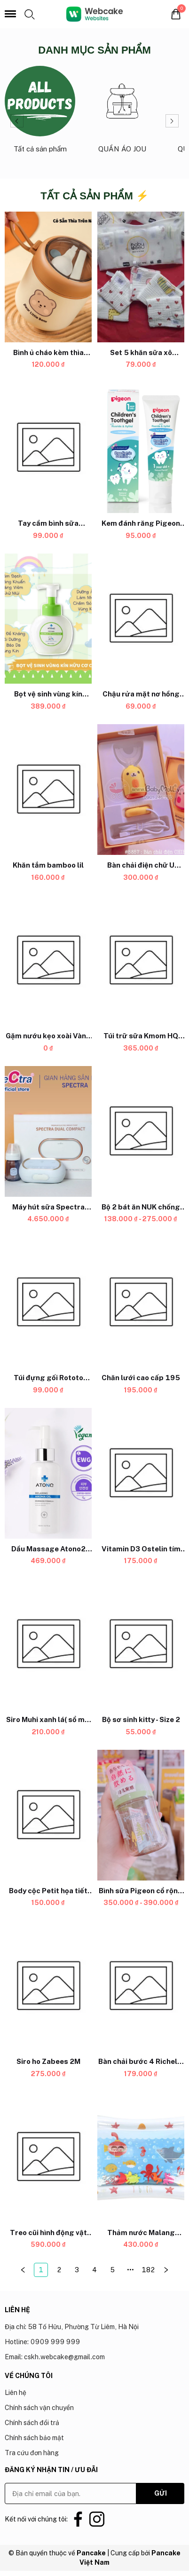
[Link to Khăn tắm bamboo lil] (48, 865)
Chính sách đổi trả (32, 2422)
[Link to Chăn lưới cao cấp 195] (140, 1377)
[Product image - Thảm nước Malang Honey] (140, 2157)
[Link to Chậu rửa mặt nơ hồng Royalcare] (140, 694)
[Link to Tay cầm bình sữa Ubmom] (48, 523)
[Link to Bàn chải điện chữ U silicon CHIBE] (140, 865)
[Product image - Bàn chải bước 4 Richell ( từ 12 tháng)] (140, 1986)
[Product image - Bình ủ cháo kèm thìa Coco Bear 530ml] (48, 277)
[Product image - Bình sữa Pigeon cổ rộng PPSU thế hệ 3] (140, 1815)
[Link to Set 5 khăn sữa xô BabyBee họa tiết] (140, 352)
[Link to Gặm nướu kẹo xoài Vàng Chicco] (48, 1036)
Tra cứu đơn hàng (32, 2453)
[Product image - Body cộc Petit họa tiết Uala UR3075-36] (48, 1815)
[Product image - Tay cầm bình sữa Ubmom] (48, 447)
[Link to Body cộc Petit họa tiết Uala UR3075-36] (48, 1890)
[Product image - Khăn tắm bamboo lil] (48, 789)
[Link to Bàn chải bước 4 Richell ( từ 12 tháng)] (140, 2061)
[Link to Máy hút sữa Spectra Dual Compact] (48, 1207)
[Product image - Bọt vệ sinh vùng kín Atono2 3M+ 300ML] (48, 618)
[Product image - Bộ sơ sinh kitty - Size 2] (140, 1644)
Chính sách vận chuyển (39, 2407)
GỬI (160, 2493)
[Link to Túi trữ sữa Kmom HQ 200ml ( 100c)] (140, 1036)
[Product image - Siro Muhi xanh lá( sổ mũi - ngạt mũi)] (48, 1644)
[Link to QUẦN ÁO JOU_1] (122, 114)
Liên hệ (15, 2392)
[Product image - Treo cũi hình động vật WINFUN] (48, 2157)
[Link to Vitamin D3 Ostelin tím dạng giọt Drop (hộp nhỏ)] (140, 1549)
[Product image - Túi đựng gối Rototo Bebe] (48, 1302)
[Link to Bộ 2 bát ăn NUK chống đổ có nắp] (140, 1207)
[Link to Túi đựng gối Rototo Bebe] (48, 1377)
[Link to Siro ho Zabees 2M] (48, 2061)
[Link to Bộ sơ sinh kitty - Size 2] (140, 1719)
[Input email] (70, 2493)
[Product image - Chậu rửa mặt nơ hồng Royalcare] (140, 618)
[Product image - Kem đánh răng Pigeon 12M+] (140, 447)
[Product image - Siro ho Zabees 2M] (48, 1986)
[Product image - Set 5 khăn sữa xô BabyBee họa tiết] (140, 277)
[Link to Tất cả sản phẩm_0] (40, 114)
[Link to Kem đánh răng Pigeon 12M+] (140, 523)
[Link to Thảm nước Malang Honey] (140, 2232)
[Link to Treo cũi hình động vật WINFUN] (48, 2232)
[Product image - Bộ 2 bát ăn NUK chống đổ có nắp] (140, 1131)
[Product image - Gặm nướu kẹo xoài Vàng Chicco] (48, 960)
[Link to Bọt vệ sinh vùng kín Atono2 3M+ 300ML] (48, 694)
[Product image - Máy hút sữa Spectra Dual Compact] (48, 1131)
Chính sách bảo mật (34, 2438)
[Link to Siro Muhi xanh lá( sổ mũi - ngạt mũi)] (48, 1719)
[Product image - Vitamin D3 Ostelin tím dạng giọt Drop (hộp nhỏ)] (140, 1473)
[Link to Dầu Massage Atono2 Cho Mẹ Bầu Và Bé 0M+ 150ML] (48, 1549)
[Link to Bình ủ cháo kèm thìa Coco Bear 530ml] (48, 352)
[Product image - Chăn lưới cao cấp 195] (140, 1302)
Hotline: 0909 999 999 (42, 2342)
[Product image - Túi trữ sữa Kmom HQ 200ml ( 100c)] (140, 960)
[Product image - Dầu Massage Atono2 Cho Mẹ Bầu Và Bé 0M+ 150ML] (48, 1473)
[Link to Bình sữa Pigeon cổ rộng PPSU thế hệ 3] (140, 1890)
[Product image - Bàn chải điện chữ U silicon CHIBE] (140, 789)
